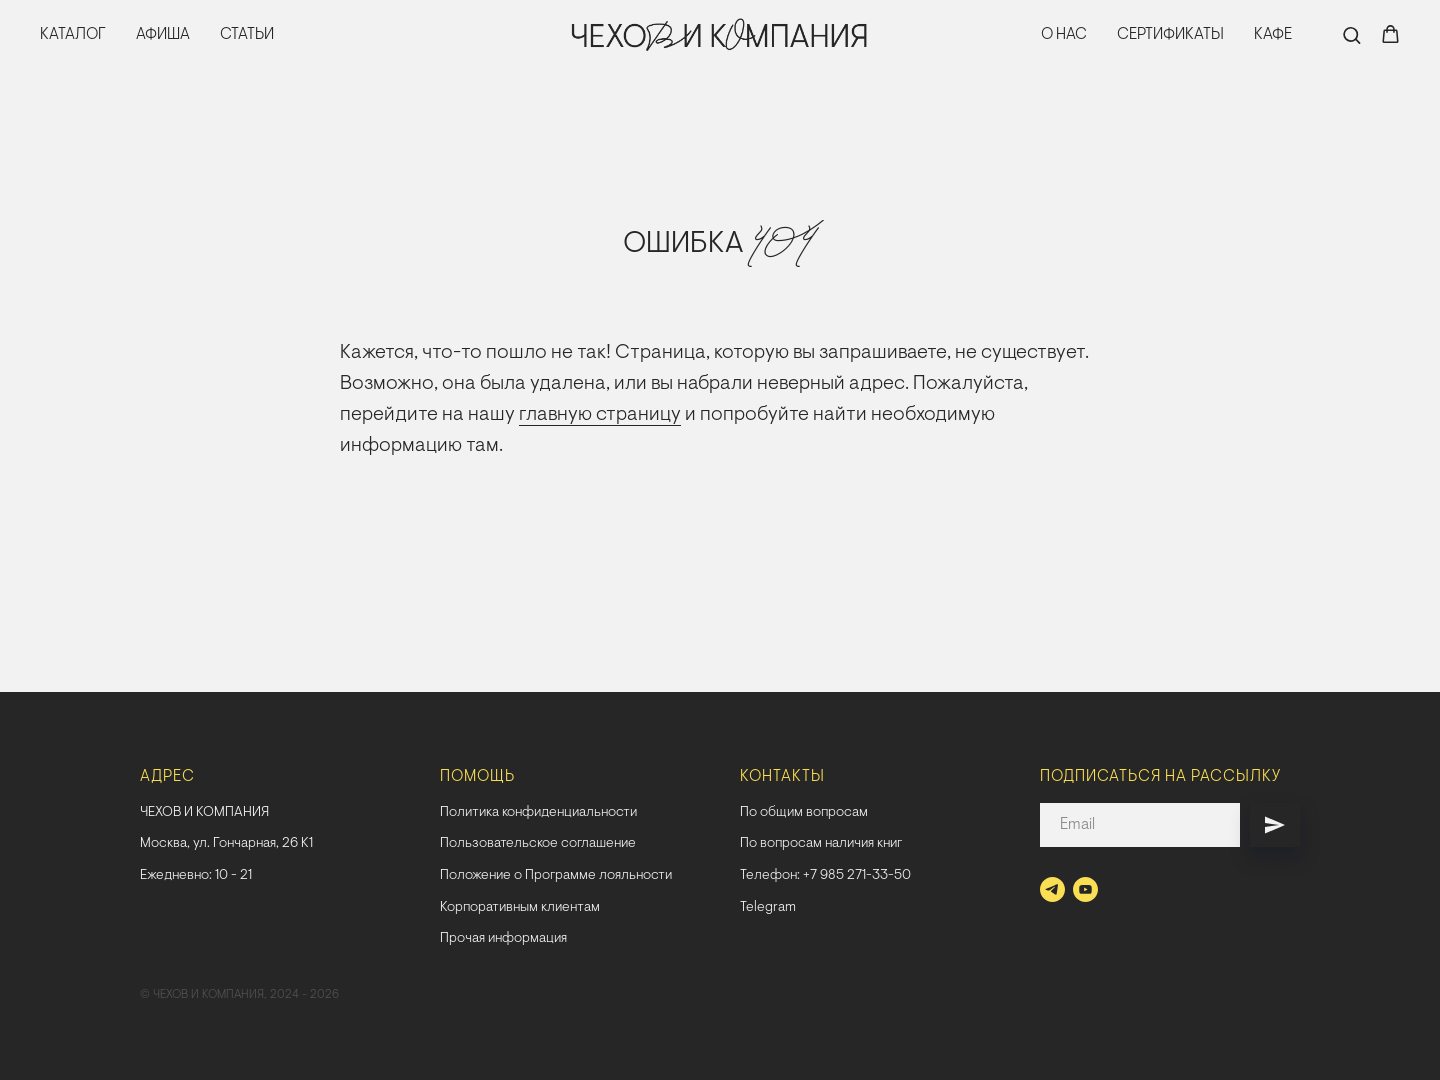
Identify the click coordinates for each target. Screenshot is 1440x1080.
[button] (1351, 34)
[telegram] (1052, 889)
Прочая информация (503, 939)
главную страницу (600, 415)
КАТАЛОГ (73, 35)
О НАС (1064, 35)
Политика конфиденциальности (538, 813)
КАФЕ (1273, 35)
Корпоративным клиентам (520, 908)
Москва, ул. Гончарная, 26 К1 (226, 844)
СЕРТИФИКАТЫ (1170, 35)
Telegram (768, 908)
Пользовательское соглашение (538, 844)
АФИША (163, 35)
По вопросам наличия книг (821, 844)
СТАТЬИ (247, 35)
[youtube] (1085, 889)
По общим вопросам (804, 813)
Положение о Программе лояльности (556, 876)
